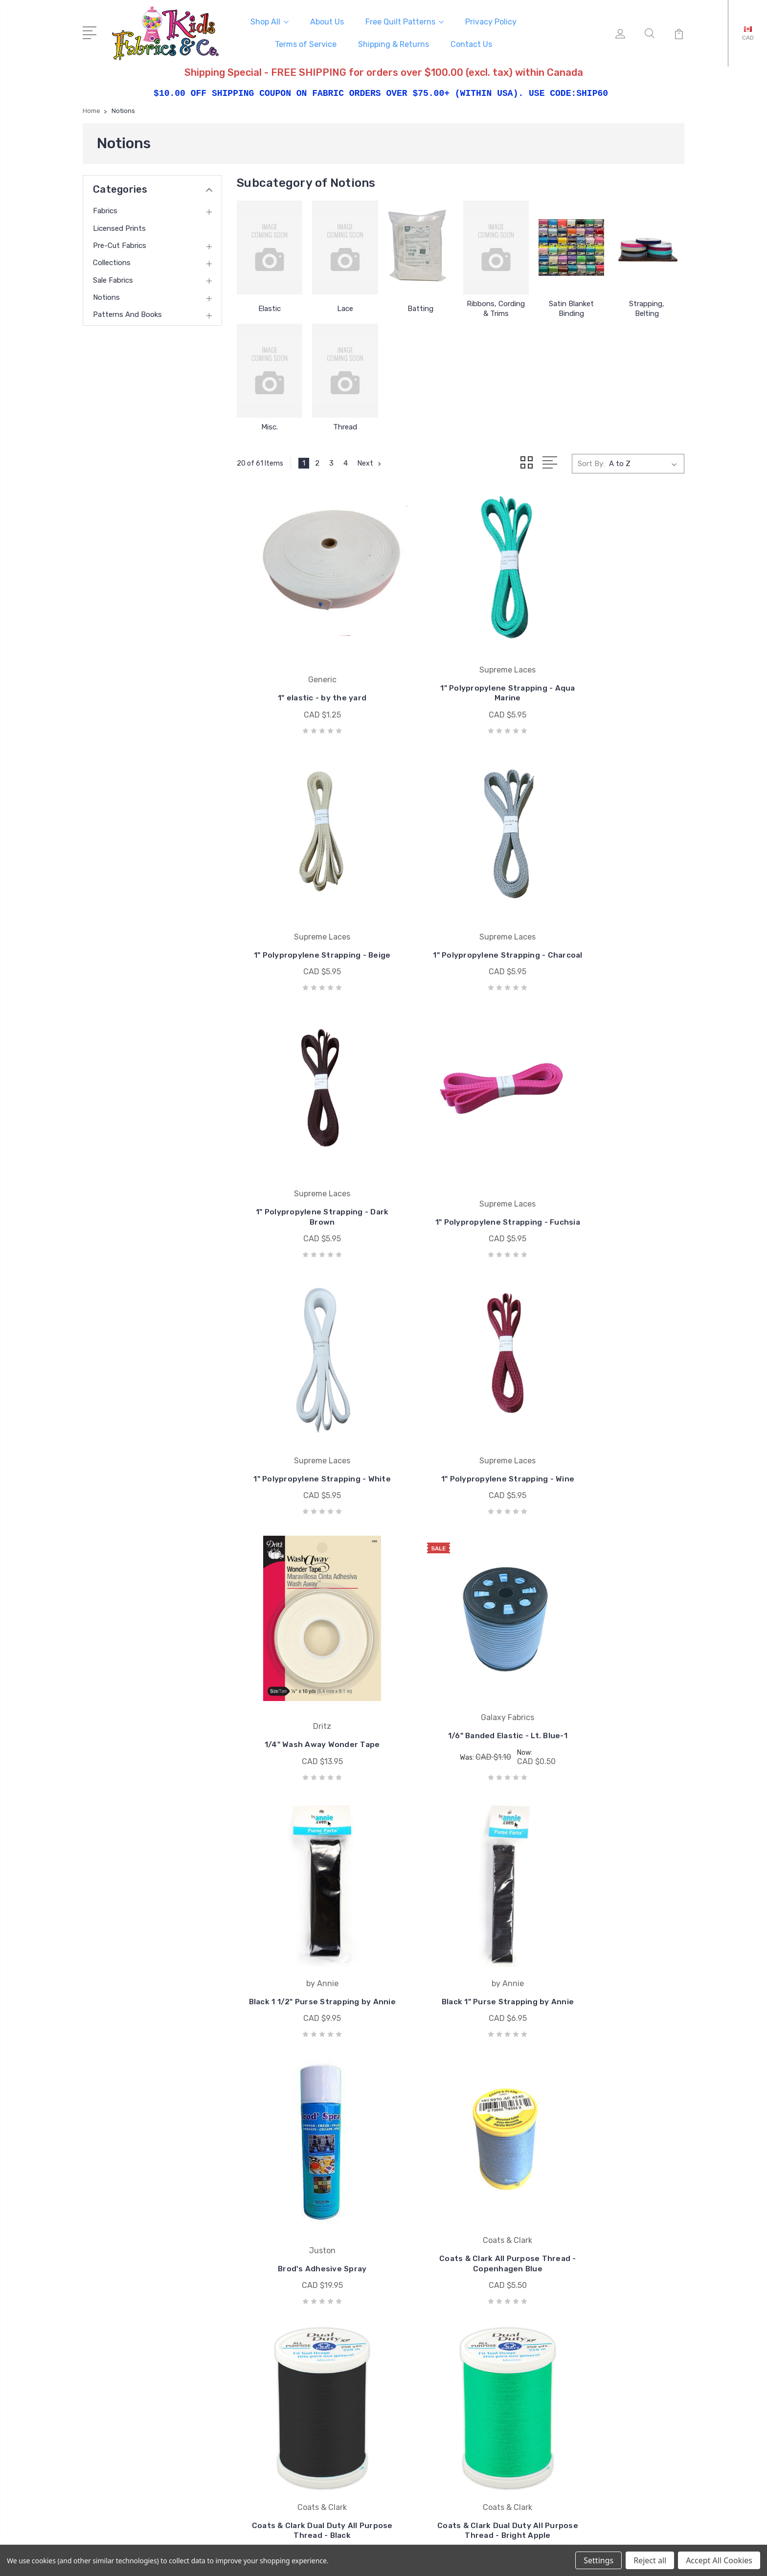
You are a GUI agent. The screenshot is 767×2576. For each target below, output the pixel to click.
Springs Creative (443, 2329)
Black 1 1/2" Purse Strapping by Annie (460, 1393)
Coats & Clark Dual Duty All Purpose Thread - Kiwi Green (306, 2125)
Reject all (649, 2560)
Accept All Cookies (719, 2560)
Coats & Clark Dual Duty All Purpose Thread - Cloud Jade (460, 1884)
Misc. (269, 424)
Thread (345, 424)
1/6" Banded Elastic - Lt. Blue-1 (306, 1384)
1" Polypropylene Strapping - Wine (460, 1144)
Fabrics (105, 207)
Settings (598, 2560)
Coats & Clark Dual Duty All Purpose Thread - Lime (461, 2125)
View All (429, 2373)
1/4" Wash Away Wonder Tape (615, 1149)
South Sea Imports (447, 2314)
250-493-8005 (122, 2293)
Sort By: (591, 460)
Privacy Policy (491, 20)
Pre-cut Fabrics (119, 242)
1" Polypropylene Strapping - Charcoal (306, 903)
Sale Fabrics (113, 276)
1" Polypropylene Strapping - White (306, 1144)
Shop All (269, 20)
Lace (345, 305)
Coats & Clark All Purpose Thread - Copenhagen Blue (460, 1634)
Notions (106, 294)
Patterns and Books (127, 311)
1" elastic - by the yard (306, 667)
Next (371, 460)
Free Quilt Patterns (404, 20)
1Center (671, 2542)
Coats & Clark (438, 2285)
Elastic (269, 305)
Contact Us (471, 42)
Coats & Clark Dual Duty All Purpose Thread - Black (615, 1634)
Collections (112, 259)
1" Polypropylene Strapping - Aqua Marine (460, 662)
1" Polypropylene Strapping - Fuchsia (614, 903)
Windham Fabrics (444, 2358)
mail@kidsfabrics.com (133, 2311)
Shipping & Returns (393, 42)
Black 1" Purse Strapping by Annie (615, 1393)
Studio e (430, 2343)
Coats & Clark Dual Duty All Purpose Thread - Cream (615, 1884)
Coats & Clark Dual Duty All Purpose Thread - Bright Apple (307, 1879)
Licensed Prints (119, 225)
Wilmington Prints (446, 2299)
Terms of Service (306, 42)
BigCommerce (232, 2542)
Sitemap (278, 2542)
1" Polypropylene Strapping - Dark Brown (460, 903)
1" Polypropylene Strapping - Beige (614, 662)
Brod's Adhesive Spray (306, 1639)
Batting (420, 305)
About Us (327, 20)
